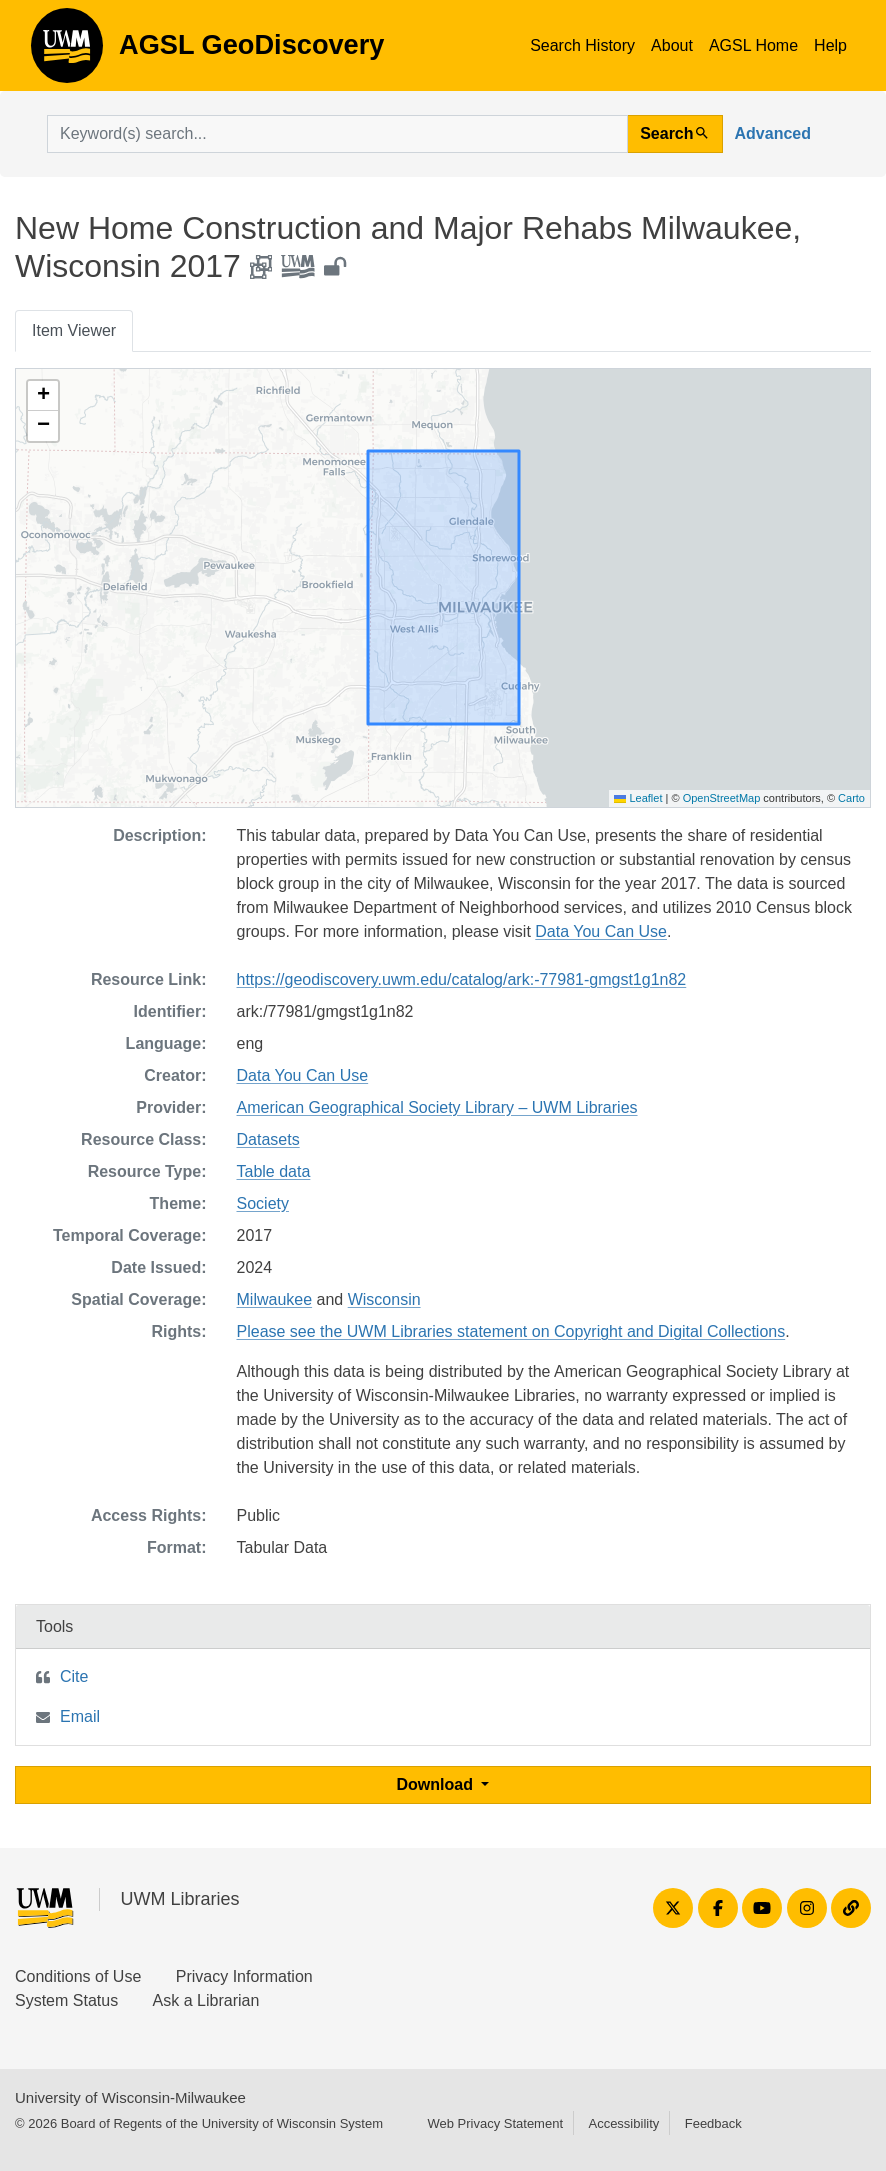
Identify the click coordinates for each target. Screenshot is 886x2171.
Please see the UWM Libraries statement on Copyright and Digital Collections (511, 1331)
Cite (74, 1676)
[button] (43, 396)
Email (80, 1716)
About (672, 45)
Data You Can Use (601, 931)
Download (437, 1784)
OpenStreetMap (722, 798)
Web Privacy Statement (495, 2123)
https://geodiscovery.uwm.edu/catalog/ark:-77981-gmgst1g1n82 (462, 979)
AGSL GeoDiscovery (67, 52)
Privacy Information (244, 1976)
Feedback (713, 2123)
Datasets (268, 1139)
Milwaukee (275, 1299)
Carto (851, 798)
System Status (66, 2000)
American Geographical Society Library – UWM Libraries (437, 1107)
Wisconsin (384, 1299)
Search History (582, 45)
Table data (274, 1171)
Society (263, 1203)
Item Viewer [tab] (74, 330)
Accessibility (623, 2123)
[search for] (337, 134)
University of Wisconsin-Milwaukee (130, 2097)
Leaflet (638, 798)
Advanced (773, 133)
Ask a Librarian (206, 2000)
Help (830, 45)
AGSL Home (753, 45)
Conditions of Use (78, 1976)
